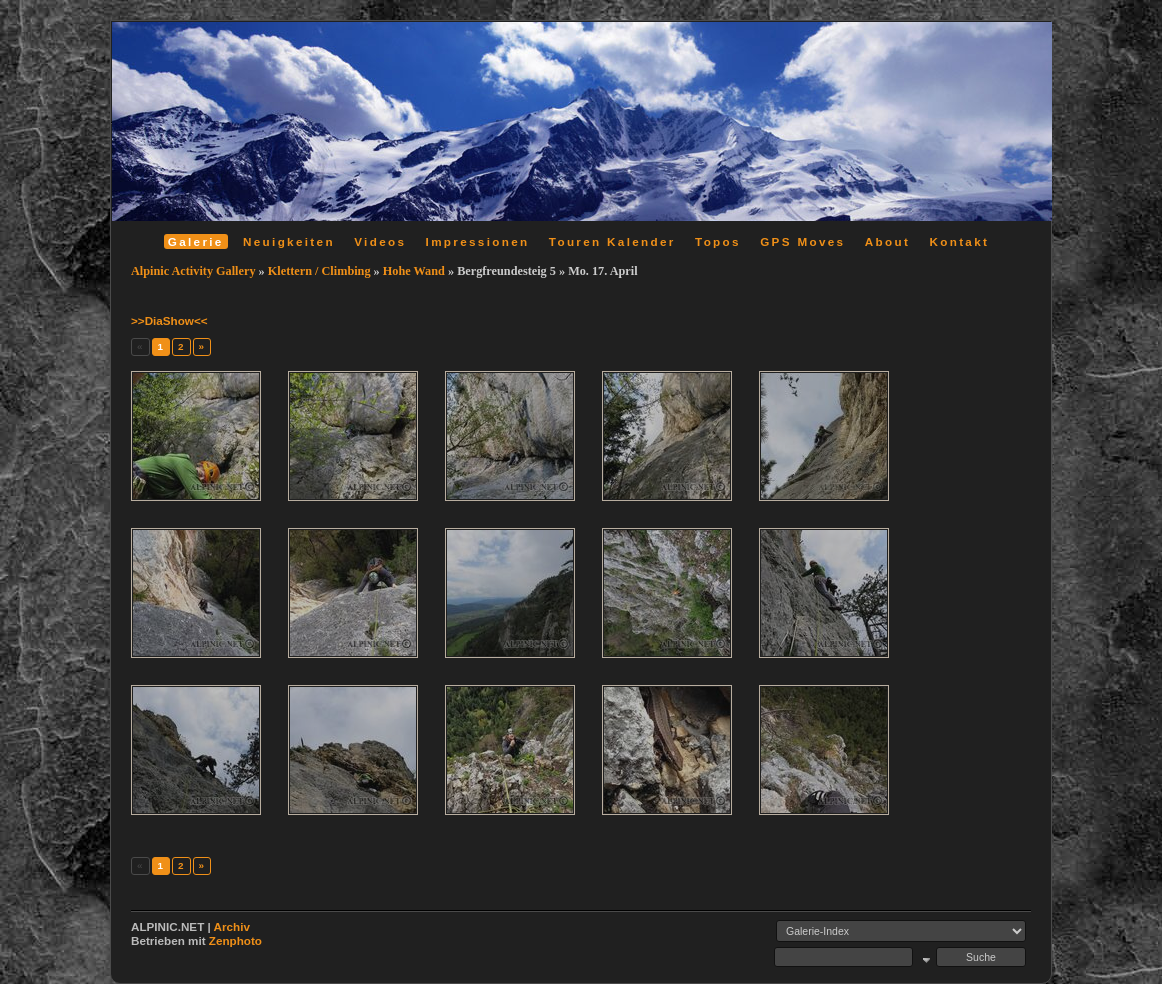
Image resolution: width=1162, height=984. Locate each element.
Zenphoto (235, 940)
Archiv (232, 926)
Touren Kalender (612, 241)
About (887, 241)
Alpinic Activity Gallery (193, 271)
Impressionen (478, 241)
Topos (718, 241)
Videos (380, 241)
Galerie (196, 241)
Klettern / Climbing (319, 271)
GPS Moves (802, 241)
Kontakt (959, 241)
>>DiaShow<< (169, 320)
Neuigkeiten (289, 241)
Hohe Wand (414, 271)
